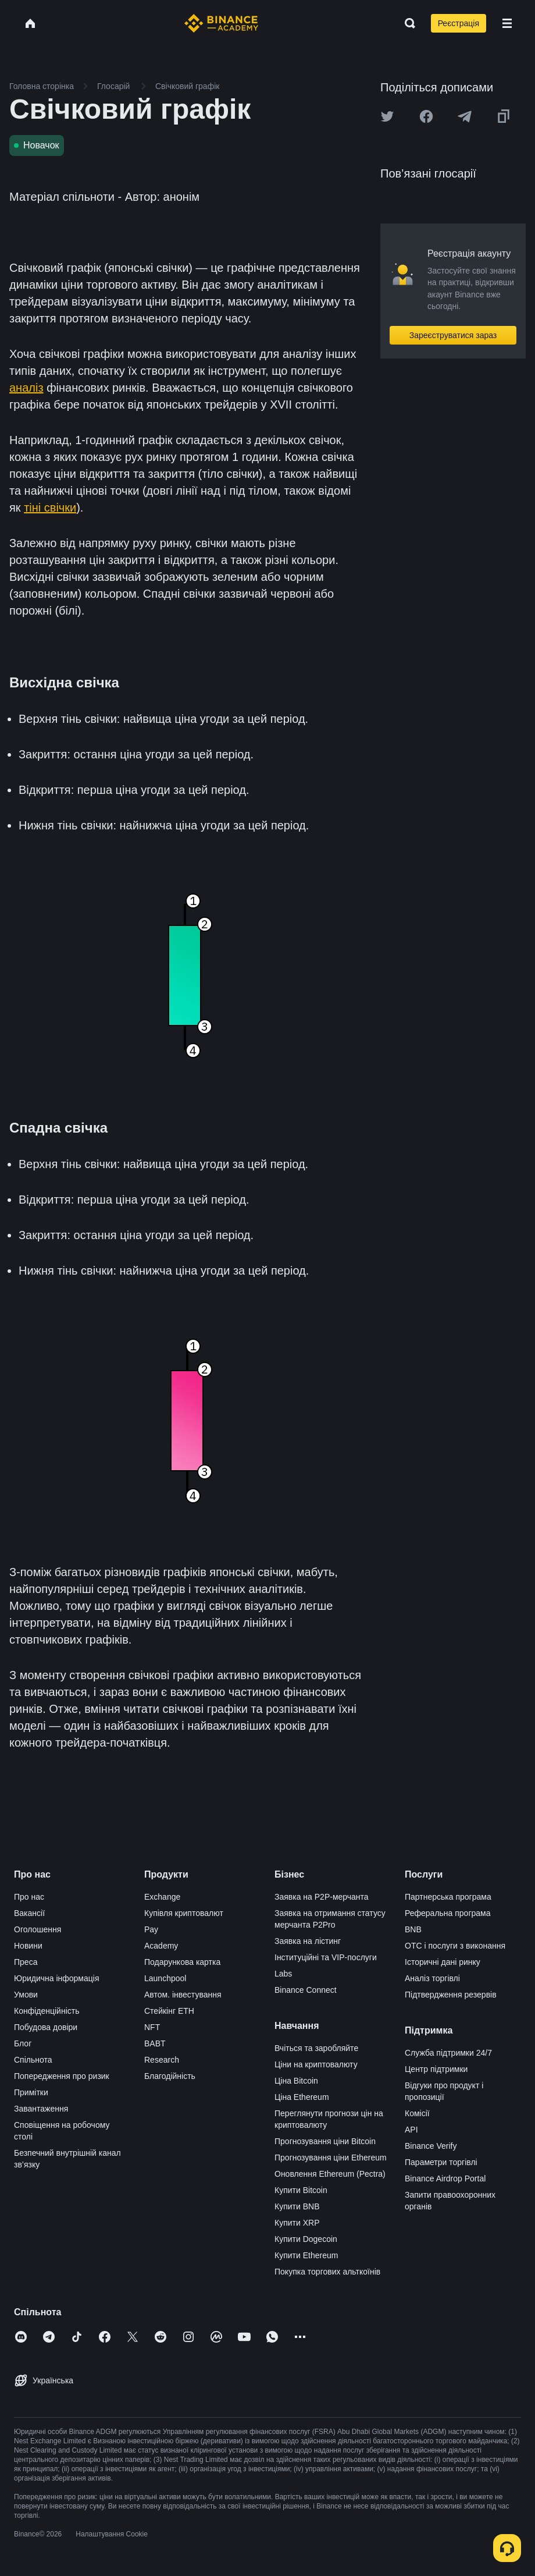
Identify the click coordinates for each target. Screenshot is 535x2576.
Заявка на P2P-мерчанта (321, 1896)
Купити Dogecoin (305, 2239)
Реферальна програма (448, 1913)
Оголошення (37, 1929)
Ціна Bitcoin (296, 2080)
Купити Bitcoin (300, 2190)
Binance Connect (305, 1990)
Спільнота (33, 2059)
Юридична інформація (56, 1978)
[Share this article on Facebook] (426, 116)
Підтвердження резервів (451, 1994)
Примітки (31, 2092)
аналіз (26, 387)
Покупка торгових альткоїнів (327, 2271)
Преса (25, 1962)
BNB (413, 1929)
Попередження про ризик (61, 2076)
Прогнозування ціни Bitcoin (325, 2141)
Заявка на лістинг (307, 1941)
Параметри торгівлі (441, 2162)
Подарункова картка (182, 1962)
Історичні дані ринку (442, 1962)
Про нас (29, 1896)
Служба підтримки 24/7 (448, 2052)
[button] (507, 23)
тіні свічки (50, 507)
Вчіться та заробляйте (316, 2048)
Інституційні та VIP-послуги (325, 1957)
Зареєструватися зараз (453, 335)
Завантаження (41, 2108)
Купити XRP (296, 2222)
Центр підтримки (436, 2069)
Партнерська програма (448, 1896)
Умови (26, 1994)
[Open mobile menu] (507, 23)
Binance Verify (431, 2146)
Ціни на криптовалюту (316, 2064)
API (411, 2129)
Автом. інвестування (183, 1994)
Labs (283, 1973)
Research (161, 2059)
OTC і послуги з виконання (455, 1945)
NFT (152, 2027)
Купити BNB (296, 2206)
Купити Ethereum (306, 2255)
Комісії (417, 2113)
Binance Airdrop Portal (445, 2178)
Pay (151, 1929)
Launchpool (165, 1978)
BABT (155, 2043)
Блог (22, 2043)
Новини (28, 1945)
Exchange (162, 1896)
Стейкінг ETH (169, 2011)
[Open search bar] (406, 23)
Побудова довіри (45, 2027)
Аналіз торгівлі (432, 1978)
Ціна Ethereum (301, 2097)
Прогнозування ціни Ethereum (330, 2157)
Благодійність (169, 2076)
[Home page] (221, 23)
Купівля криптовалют (183, 1913)
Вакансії (29, 1913)
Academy (161, 1945)
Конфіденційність (47, 2011)
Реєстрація (458, 23)
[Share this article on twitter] (387, 116)
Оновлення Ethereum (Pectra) (330, 2173)
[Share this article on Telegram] (465, 116)
